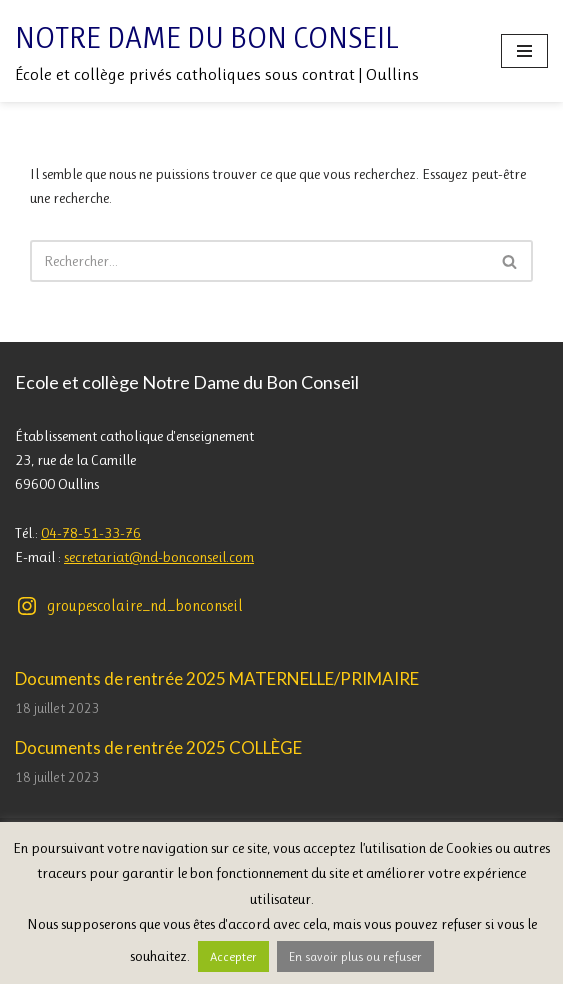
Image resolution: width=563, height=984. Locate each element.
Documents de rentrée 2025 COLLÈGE (158, 747)
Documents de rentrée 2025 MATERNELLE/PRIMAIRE (217, 678)
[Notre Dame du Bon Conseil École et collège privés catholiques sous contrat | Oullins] (217, 51)
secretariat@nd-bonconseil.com (159, 557)
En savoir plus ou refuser (355, 956)
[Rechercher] (259, 261)
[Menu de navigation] (524, 51)
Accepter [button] (233, 956)
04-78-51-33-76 (91, 533)
